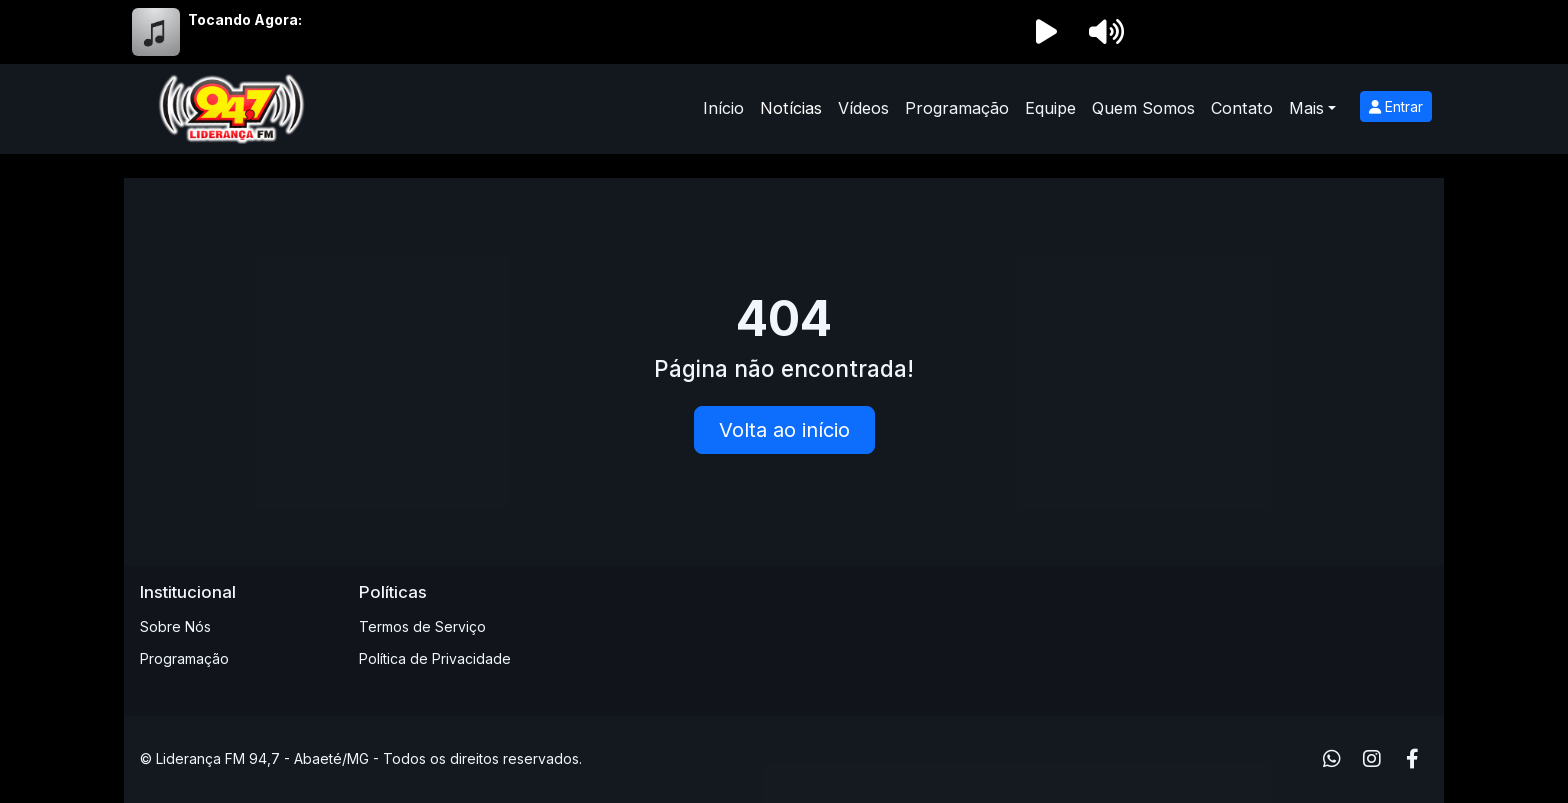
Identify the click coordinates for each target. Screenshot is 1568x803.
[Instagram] (1372, 759)
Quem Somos (1143, 108)
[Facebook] (1412, 759)
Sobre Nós (175, 626)
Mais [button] (1306, 108)
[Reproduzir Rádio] (1046, 32)
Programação (957, 108)
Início (723, 108)
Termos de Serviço (422, 626)
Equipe (1050, 108)
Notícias (791, 108)
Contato (1242, 108)
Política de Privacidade (435, 658)
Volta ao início (784, 430)
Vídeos (863, 108)
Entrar (1396, 106)
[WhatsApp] (1332, 759)
